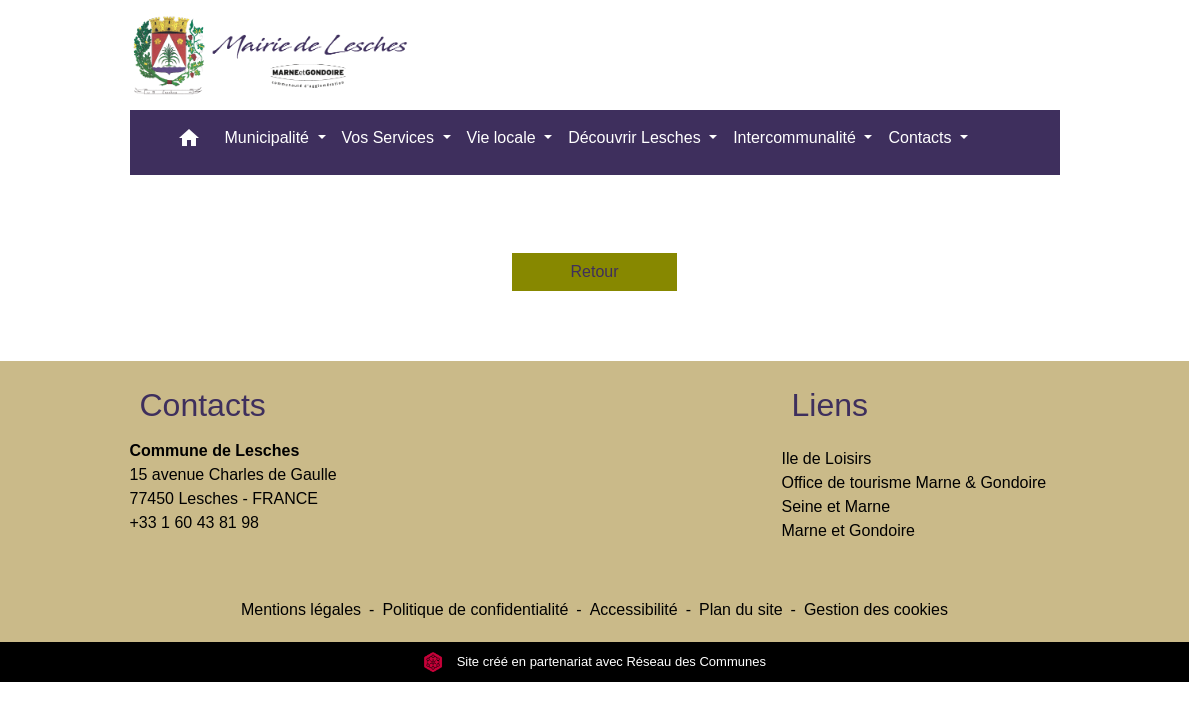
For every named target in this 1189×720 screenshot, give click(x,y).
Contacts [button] (922, 137)
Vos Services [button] (390, 137)
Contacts (203, 405)
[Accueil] (277, 55)
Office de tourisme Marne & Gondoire (914, 482)
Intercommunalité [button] (796, 137)
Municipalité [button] (269, 137)
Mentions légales (301, 609)
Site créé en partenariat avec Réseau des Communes (594, 661)
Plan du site (741, 609)
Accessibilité (634, 609)
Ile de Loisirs (827, 458)
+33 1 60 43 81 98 (194, 522)
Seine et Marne (836, 506)
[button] (189, 142)
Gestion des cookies (876, 609)
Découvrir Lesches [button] (636, 137)
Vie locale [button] (504, 137)
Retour (594, 271)
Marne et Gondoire (848, 530)
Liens (830, 405)
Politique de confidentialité (475, 609)
